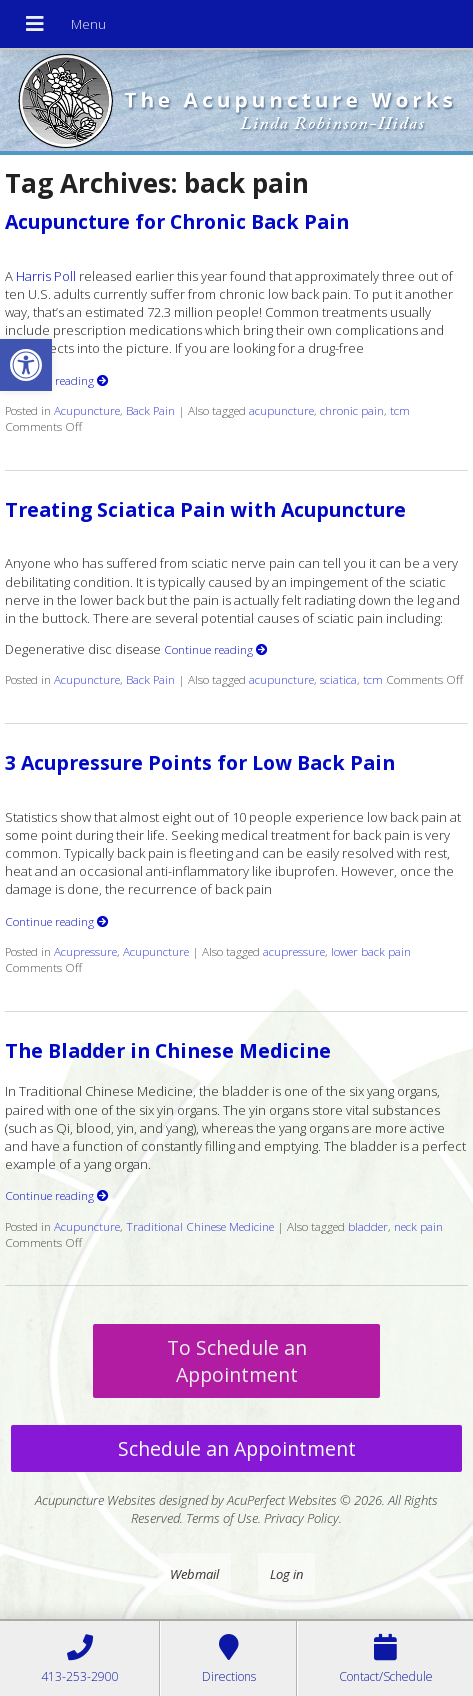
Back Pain (150, 410)
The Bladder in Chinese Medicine (168, 1050)
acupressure (294, 951)
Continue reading (57, 380)
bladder (368, 1226)
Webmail (194, 1574)
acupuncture (281, 410)
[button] (26, 365)
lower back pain (371, 951)
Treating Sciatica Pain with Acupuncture (205, 509)
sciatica (338, 679)
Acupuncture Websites (95, 1500)
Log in (286, 1574)
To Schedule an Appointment (237, 1361)
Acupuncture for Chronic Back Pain (177, 221)
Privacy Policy (301, 1518)
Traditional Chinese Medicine (200, 1226)
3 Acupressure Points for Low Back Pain (200, 762)
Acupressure (85, 951)
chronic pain (352, 410)
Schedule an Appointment (237, 1448)
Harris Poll (46, 276)
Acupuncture (87, 410)
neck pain (418, 1226)
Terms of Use (222, 1518)
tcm (400, 410)
